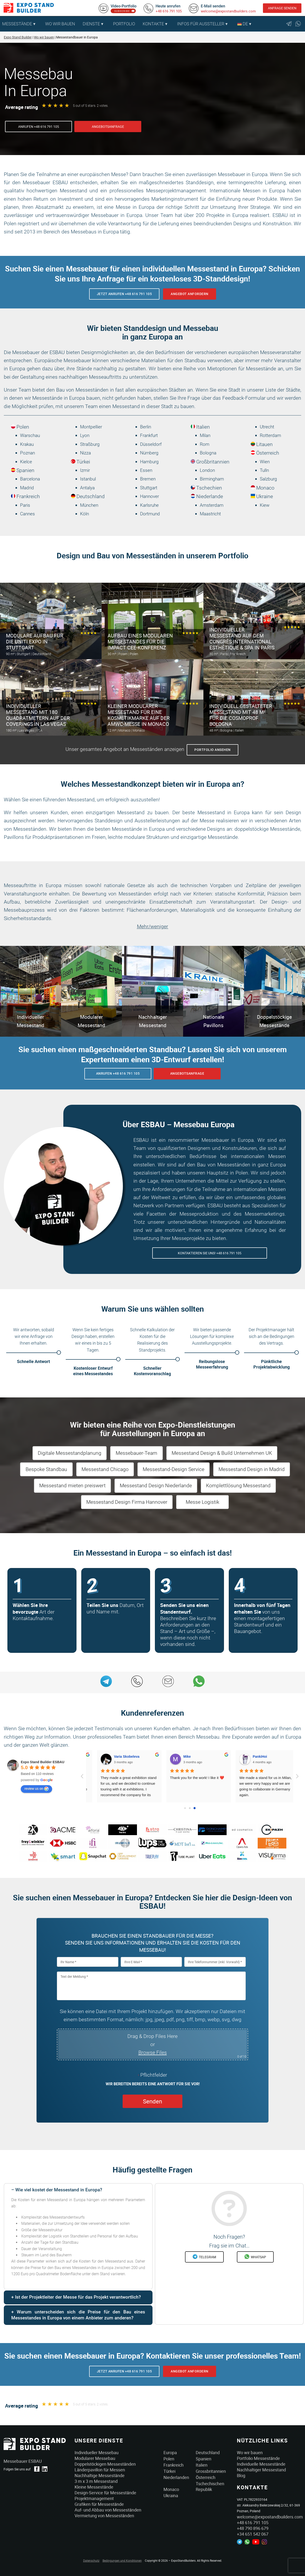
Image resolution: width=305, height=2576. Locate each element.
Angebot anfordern (189, 294)
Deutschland (88, 496)
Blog (241, 2475)
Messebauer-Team (136, 1453)
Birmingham (212, 479)
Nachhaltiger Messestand (261, 2470)
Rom (204, 444)
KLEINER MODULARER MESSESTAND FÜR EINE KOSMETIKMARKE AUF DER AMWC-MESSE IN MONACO (139, 715)
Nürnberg (149, 453)
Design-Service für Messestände (105, 2492)
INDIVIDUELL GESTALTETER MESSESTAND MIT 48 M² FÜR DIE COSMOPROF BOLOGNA (240, 715)
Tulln (264, 470)
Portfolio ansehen (212, 750)
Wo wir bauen (60, 23)
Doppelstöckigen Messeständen (105, 2464)
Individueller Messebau (97, 2452)
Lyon (84, 435)
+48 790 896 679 (252, 2528)
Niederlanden (176, 2477)
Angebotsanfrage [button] (108, 126)
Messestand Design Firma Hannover (126, 1502)
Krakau (27, 444)
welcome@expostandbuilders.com (228, 11)
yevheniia (112, 1756)
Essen (146, 470)
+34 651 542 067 (252, 2534)
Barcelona (30, 479)
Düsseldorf (151, 444)
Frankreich (25, 496)
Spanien (22, 470)
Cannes (27, 514)
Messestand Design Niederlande (156, 1485)
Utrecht (267, 427)
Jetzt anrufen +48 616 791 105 (124, 294)
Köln (84, 514)
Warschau (30, 435)
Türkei (80, 462)
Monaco (262, 488)
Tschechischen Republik (210, 2486)
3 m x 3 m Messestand (96, 2481)
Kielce (26, 461)
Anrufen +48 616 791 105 (38, 126)
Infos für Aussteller (200, 23)
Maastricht (210, 514)
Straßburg (90, 444)
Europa (170, 2452)
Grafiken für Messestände (99, 2504)
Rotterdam (270, 435)
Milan (205, 435)
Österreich (265, 453)
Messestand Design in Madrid (251, 1469)
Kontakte (153, 23)
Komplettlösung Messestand (238, 1485)
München (89, 505)
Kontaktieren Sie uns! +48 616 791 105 (209, 1253)
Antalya (87, 487)
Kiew (264, 505)
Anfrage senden (282, 8)
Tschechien (206, 488)
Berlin (145, 427)
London (207, 470)
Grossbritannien (211, 2471)
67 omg (179, 1756)
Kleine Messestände (94, 2487)
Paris (25, 505)
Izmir (85, 470)
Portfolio (124, 23)
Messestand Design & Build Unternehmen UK (222, 1453)
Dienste (91, 23)
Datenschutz (91, 2560)
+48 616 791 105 (169, 11)
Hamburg (149, 461)
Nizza (85, 453)
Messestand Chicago (105, 1469)
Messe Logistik (202, 1502)
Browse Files (152, 2052)
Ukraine (262, 496)
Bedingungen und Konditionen (122, 2560)
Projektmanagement (94, 2498)
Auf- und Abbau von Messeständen (108, 2510)
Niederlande (207, 496)
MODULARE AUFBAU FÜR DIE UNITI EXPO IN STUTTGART (34, 642)
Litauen (262, 444)
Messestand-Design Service (173, 1469)
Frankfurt (149, 435)
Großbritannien (210, 462)
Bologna (208, 453)
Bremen (148, 479)
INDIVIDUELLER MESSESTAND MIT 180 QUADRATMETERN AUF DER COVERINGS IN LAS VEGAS (38, 715)
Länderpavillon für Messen (100, 2470)
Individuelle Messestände (261, 2464)
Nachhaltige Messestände (100, 2475)
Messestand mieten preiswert (72, 1485)
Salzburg (268, 479)
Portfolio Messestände (258, 2458)
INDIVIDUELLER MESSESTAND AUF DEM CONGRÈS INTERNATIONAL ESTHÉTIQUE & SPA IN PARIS (241, 639)
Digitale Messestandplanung (69, 1453)
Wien (265, 461)
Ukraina (170, 2495)
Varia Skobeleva (256, 1756)
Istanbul (88, 479)
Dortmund (150, 514)
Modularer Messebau (95, 2458)
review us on (36, 1789)
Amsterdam (211, 505)
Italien (200, 427)
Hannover (149, 496)
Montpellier (91, 427)
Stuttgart (148, 487)
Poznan (27, 453)
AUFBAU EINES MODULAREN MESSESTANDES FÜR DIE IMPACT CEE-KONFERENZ (140, 642)
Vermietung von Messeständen (104, 2515)
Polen (20, 427)
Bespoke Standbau (46, 1469)
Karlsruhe (149, 505)
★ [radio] (44, 105)
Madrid (27, 487)
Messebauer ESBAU (23, 2461)
